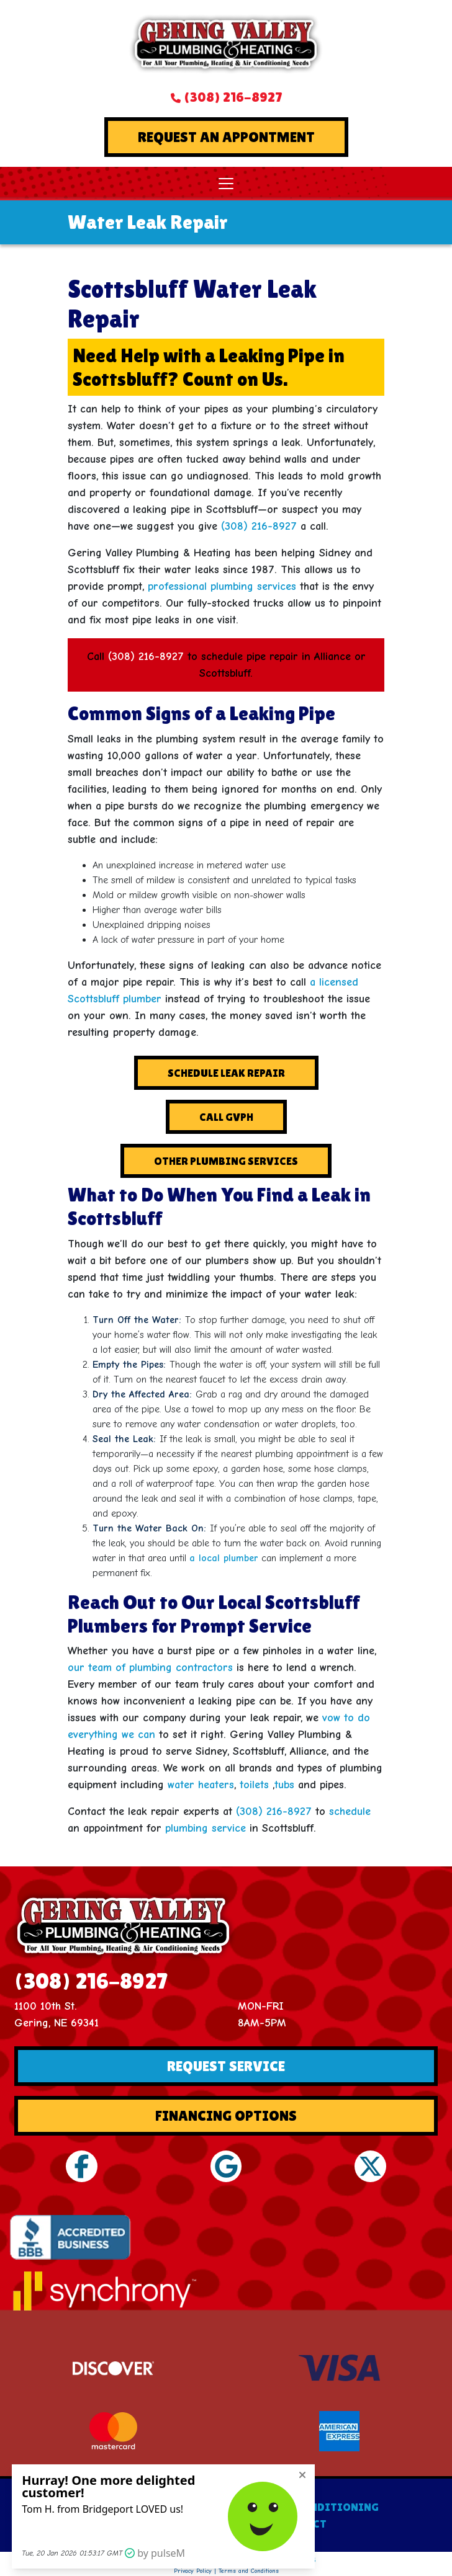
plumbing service (205, 1828)
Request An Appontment (226, 136)
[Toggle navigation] (226, 183)
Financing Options (226, 2115)
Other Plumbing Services (226, 1160)
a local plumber (223, 1558)
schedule (350, 1811)
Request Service (226, 2065)
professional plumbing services (222, 586)
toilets (254, 1784)
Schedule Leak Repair (226, 1072)
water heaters (201, 1784)
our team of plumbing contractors (150, 1667)
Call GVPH (226, 1116)
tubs (284, 1784)
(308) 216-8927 (233, 97)
